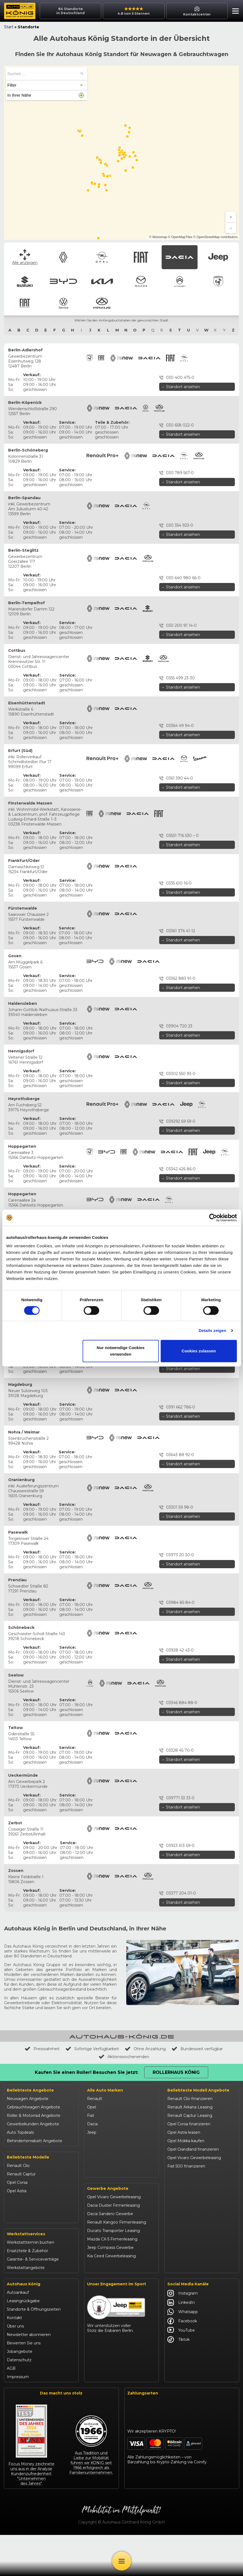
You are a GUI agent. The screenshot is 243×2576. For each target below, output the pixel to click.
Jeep (91, 2132)
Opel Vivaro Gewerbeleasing (114, 2241)
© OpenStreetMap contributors (215, 237)
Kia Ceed (15, 2258)
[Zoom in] (230, 216)
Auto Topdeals (20, 2132)
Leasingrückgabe (23, 2341)
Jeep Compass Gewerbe (110, 2291)
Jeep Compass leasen (188, 2208)
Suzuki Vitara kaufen (186, 2225)
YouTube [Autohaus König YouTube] (181, 2371)
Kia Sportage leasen (186, 2267)
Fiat (90, 2115)
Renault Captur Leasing (189, 2115)
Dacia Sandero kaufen (188, 2191)
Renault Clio (18, 2165)
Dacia (92, 2123)
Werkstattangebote (26, 2308)
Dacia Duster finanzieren (190, 2183)
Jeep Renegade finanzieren (193, 2216)
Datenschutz (19, 2400)
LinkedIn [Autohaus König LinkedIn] (181, 2343)
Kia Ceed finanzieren (187, 2258)
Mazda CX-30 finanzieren (191, 2284)
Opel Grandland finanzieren (193, 2149)
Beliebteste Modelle (28, 2157)
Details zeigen (212, 1330)
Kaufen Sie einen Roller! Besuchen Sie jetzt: (86, 2072)
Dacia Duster (19, 2207)
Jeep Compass (21, 2224)
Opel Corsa (17, 2182)
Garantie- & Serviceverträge (33, 2300)
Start (8, 26)
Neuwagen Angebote (27, 2098)
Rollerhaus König (176, 2072)
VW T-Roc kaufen (184, 2275)
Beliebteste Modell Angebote (198, 2090)
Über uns (15, 2367)
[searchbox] (42, 73)
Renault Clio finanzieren (190, 2098)
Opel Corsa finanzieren (188, 2123)
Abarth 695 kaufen (184, 2301)
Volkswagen (98, 2199)
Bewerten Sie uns (24, 2383)
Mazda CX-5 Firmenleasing (112, 2283)
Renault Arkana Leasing (190, 2107)
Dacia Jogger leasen (186, 2199)
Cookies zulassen (199, 1351)
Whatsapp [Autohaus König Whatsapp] (182, 2352)
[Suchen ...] (82, 74)
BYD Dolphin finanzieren (190, 2242)
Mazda (93, 2166)
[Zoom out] (230, 228)
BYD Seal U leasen (184, 2250)
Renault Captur (21, 2174)
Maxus (93, 2208)
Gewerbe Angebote (107, 2232)
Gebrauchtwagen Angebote (33, 2107)
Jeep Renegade (22, 2233)
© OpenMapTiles (180, 237)
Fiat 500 (14, 2199)
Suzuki (93, 2140)
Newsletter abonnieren (29, 2375)
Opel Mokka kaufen (185, 2140)
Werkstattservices (26, 2274)
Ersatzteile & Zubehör (27, 2291)
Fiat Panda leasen (184, 2174)
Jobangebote (19, 2392)
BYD (91, 2149)
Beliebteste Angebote (30, 2090)
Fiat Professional (102, 2191)
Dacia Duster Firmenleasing (113, 2249)
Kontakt (14, 2358)
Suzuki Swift (18, 2250)
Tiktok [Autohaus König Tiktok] (178, 2380)
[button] (234, 11)
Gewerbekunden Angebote (33, 2123)
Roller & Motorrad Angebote (33, 2115)
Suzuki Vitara (19, 2241)
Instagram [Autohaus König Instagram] (182, 2334)
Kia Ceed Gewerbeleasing (111, 2300)
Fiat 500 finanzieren (186, 2166)
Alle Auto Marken (105, 2090)
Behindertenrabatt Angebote (34, 2140)
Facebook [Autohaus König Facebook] (182, 2362)
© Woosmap (158, 237)
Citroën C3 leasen (184, 2292)
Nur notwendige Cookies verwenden (120, 1350)
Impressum (18, 2417)
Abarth (93, 2183)
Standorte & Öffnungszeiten (34, 2350)
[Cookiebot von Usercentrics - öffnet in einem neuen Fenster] (213, 1218)
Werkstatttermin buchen (30, 2283)
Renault (94, 2098)
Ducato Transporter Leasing (113, 2275)
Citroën (94, 2174)
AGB (11, 2409)
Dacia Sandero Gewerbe (110, 2258)
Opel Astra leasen (183, 2132)
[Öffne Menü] (121, 2561)
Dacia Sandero (20, 2216)
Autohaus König (23, 2324)
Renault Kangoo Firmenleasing (116, 2266)
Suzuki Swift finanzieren (190, 2233)
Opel (91, 2107)
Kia (90, 2157)
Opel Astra (16, 2190)
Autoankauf (18, 2333)
